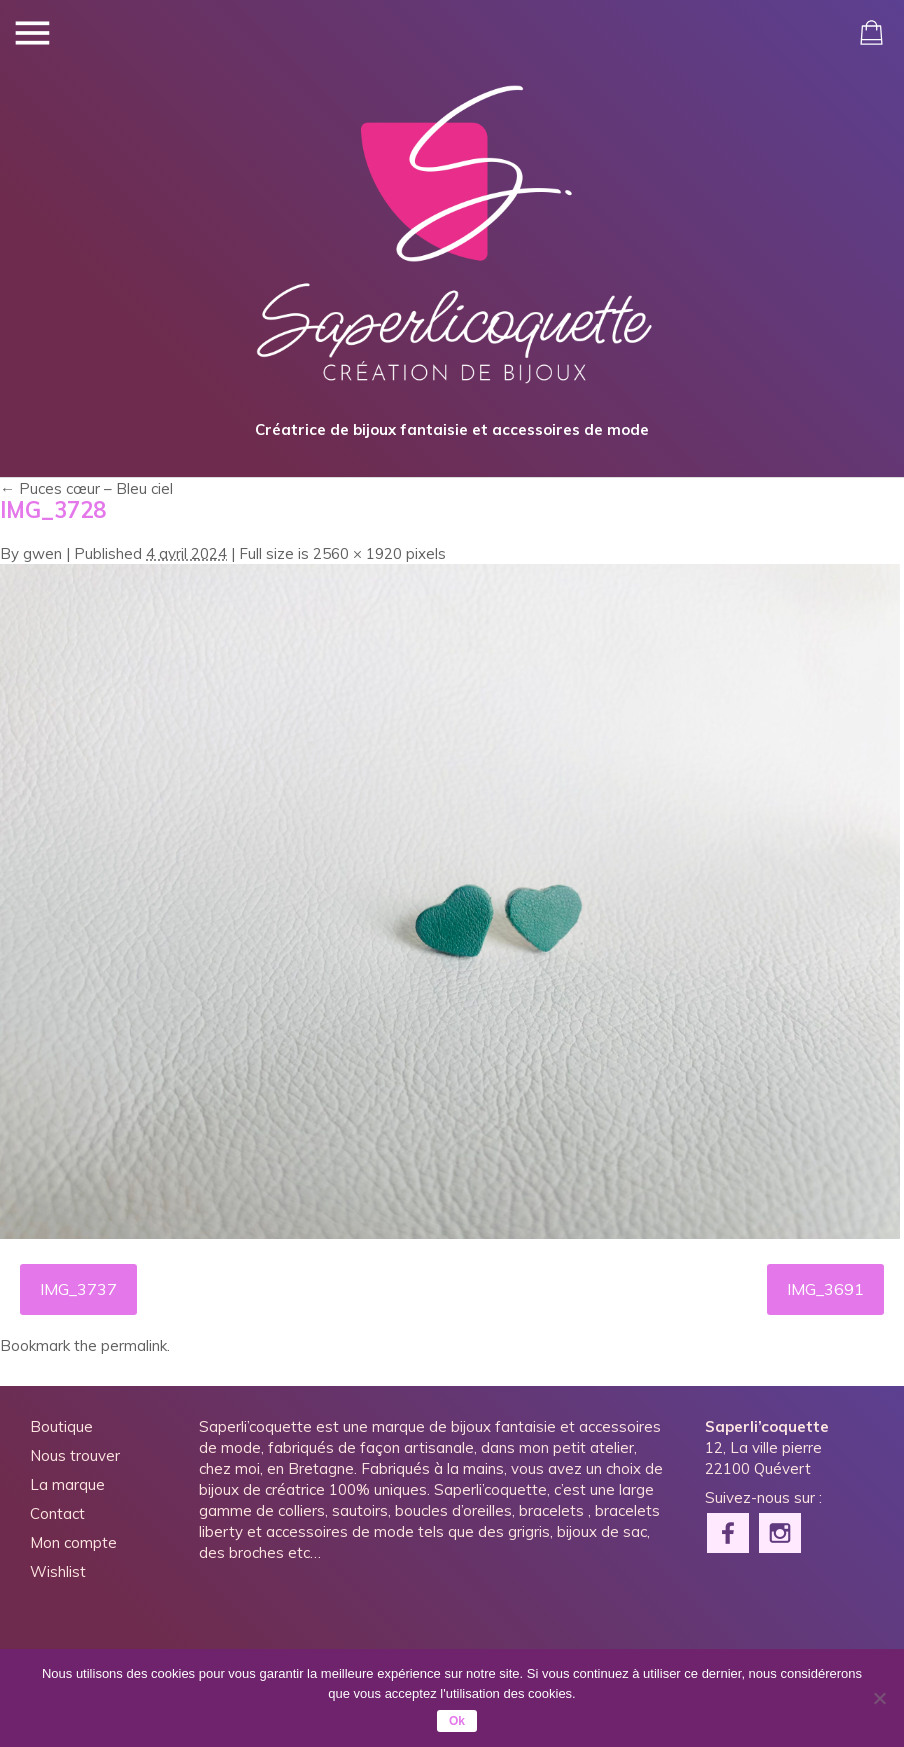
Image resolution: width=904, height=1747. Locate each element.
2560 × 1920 (357, 553)
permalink (134, 1345)
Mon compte (73, 1542)
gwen (42, 553)
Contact (57, 1513)
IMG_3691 (825, 1289)
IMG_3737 (78, 1289)
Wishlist (58, 1571)
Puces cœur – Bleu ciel (86, 488)
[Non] (879, 1698)
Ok (457, 1721)
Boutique (61, 1426)
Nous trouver (75, 1455)
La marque (67, 1484)
